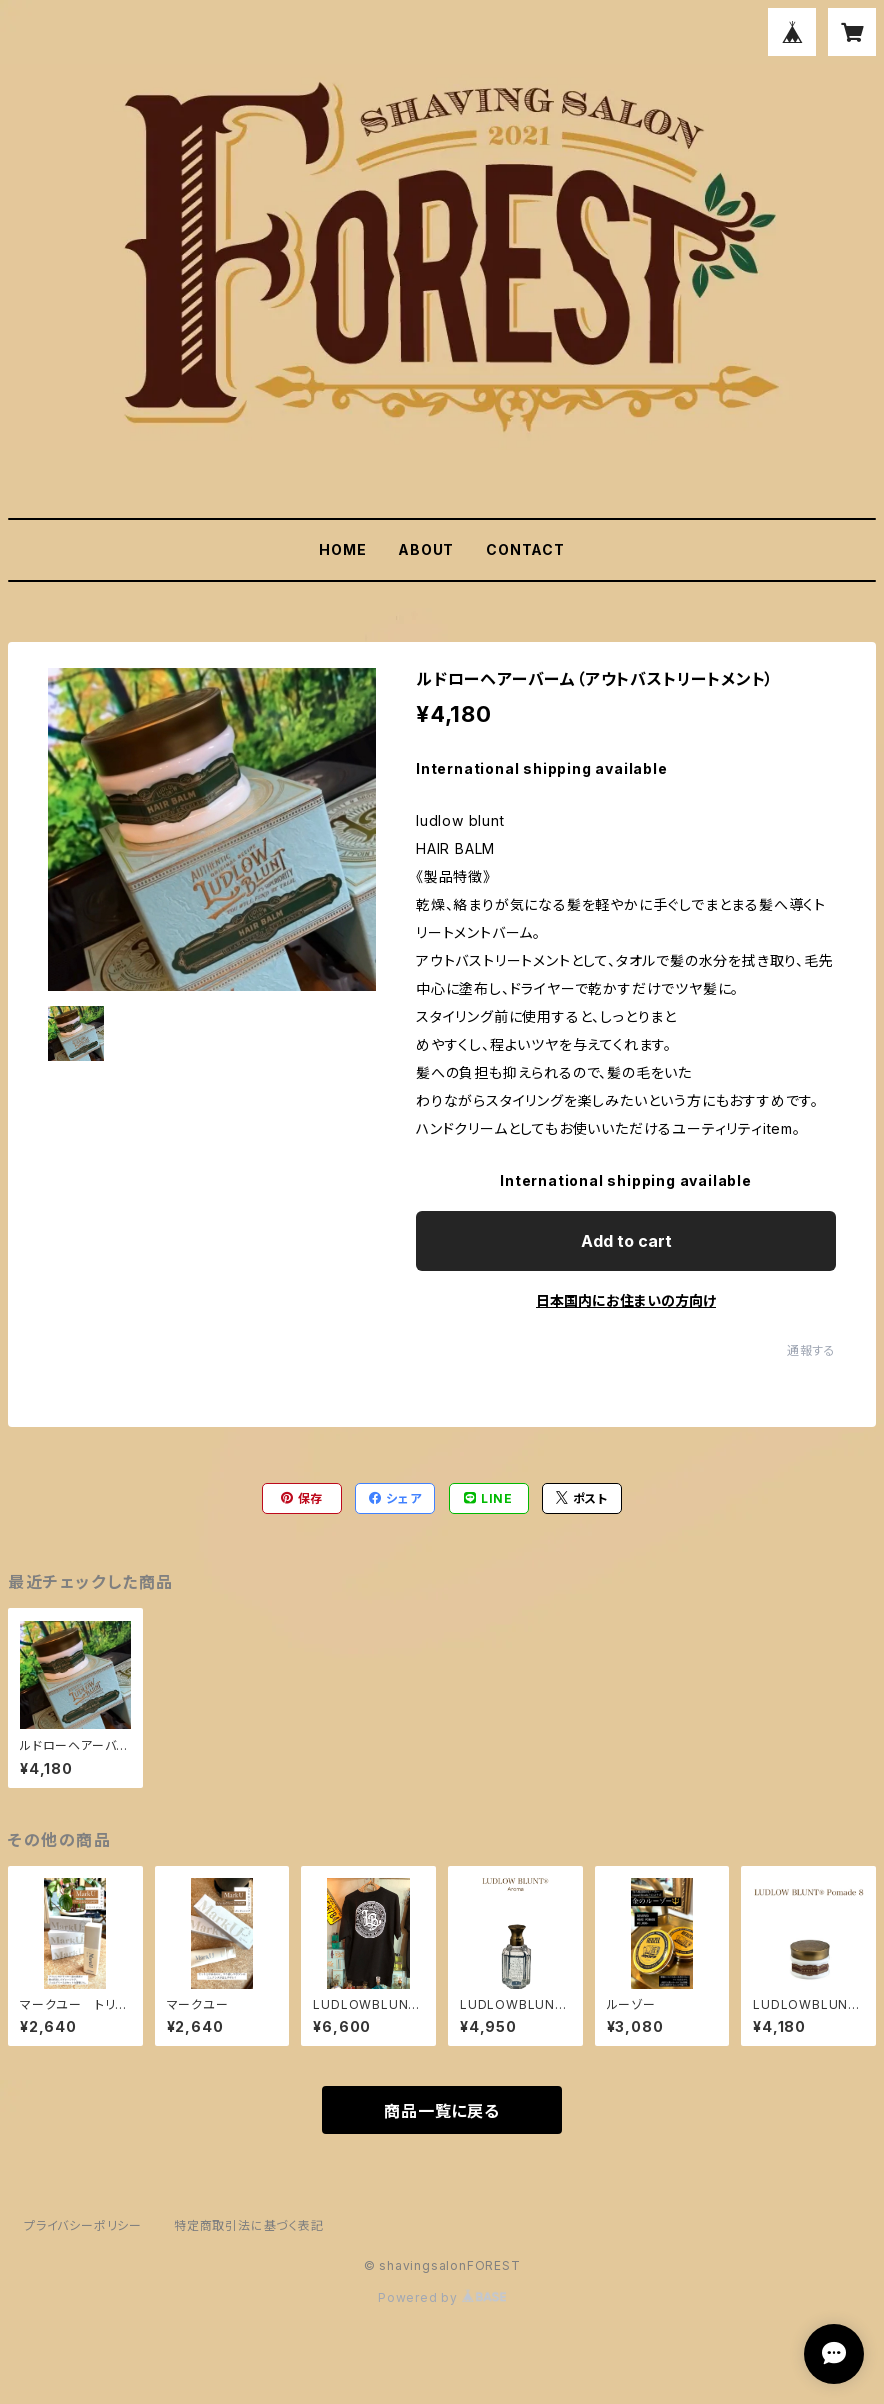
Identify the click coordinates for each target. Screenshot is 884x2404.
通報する (811, 1350)
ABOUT (426, 549)
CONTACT (525, 549)
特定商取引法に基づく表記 (249, 2225)
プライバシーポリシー (83, 2225)
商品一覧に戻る (442, 2111)
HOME (342, 549)
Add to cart (626, 1241)
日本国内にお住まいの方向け (626, 1300)
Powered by (442, 2297)
